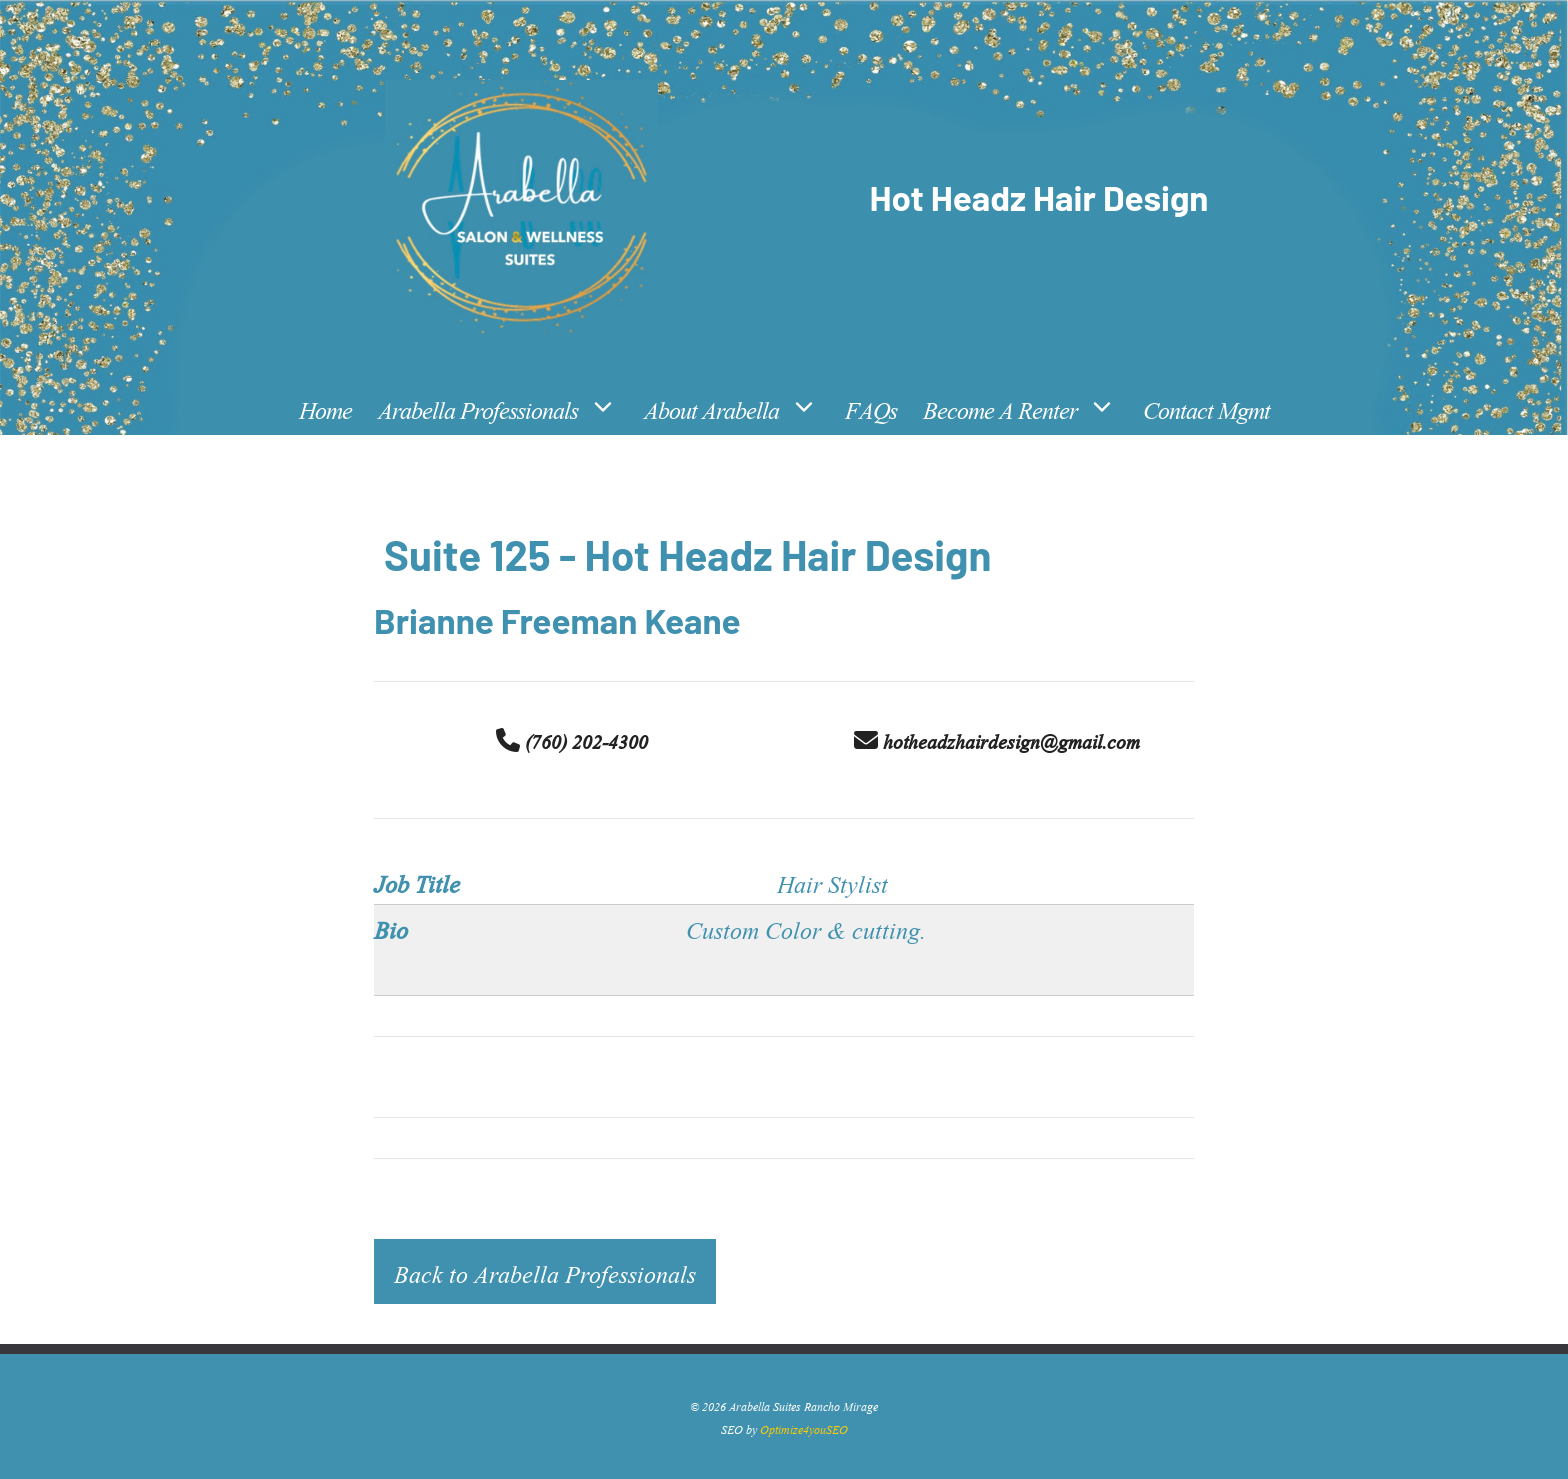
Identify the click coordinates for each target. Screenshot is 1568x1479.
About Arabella (738, 408)
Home (325, 407)
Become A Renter (1026, 408)
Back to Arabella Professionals (545, 1271)
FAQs (871, 407)
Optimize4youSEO (804, 1428)
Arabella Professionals (504, 408)
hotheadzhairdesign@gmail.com (997, 740)
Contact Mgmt (1206, 407)
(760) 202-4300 (572, 740)
